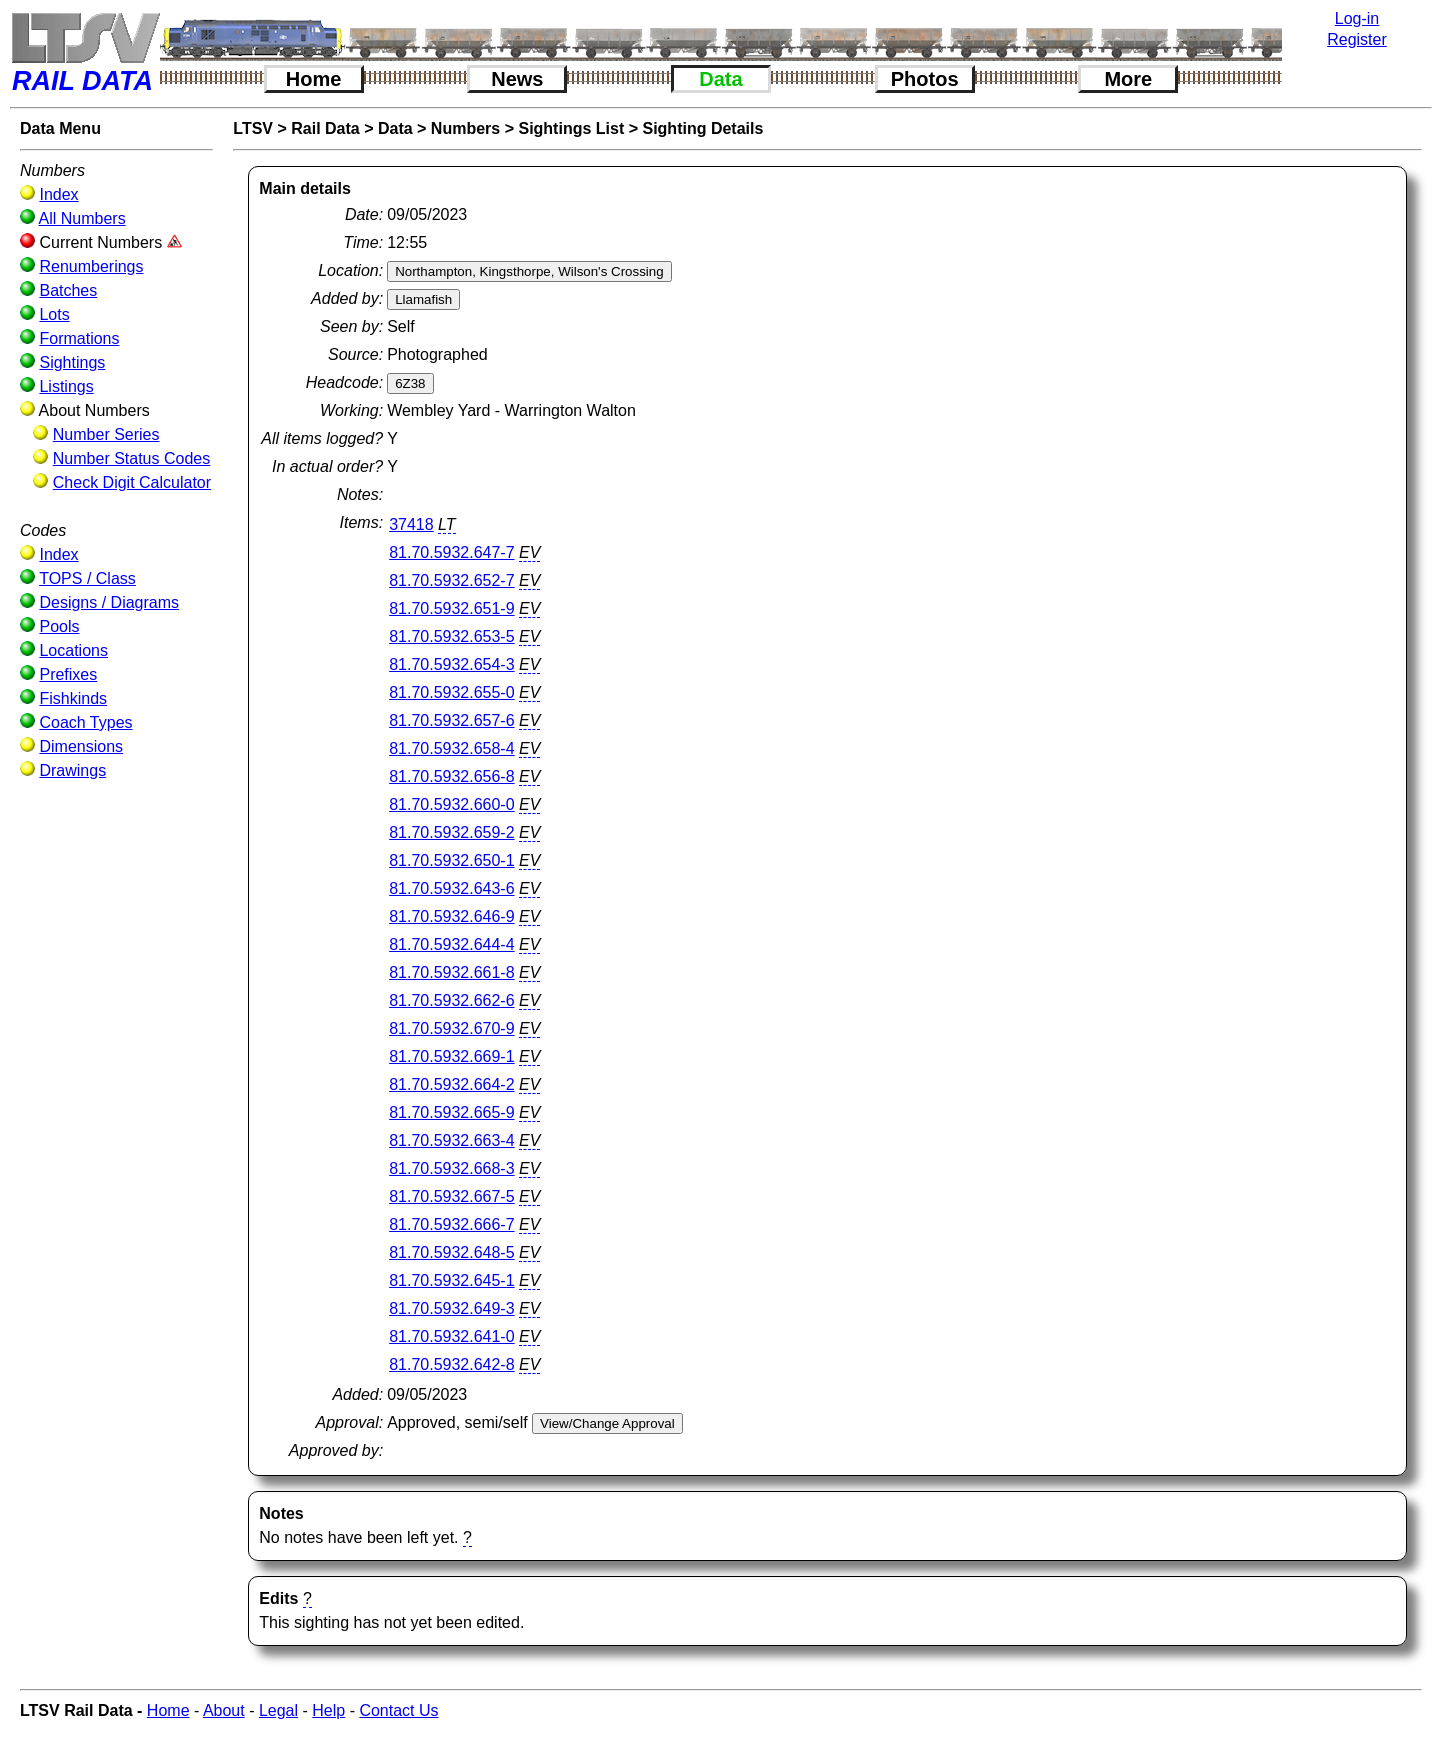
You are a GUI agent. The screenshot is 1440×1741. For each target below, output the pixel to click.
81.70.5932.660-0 (451, 804)
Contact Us (398, 1710)
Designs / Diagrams (109, 602)
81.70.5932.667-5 (451, 1196)
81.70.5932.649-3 (451, 1308)
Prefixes (68, 674)
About (224, 1710)
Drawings (72, 770)
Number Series (106, 434)
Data (720, 79)
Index (58, 194)
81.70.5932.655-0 (451, 692)
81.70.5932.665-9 (451, 1112)
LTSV (253, 128)
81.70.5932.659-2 (451, 832)
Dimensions (81, 746)
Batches (68, 290)
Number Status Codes (131, 458)
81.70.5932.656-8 (451, 776)
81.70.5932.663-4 (451, 1140)
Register (1357, 39)
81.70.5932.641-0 (451, 1336)
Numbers (465, 128)
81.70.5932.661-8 (451, 972)
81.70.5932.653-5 (451, 636)
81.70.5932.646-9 (451, 916)
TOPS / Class (87, 578)
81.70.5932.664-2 (451, 1084)
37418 (411, 524)
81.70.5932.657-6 (451, 720)
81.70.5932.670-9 (451, 1028)
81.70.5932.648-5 (451, 1252)
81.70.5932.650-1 (451, 860)
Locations (73, 650)
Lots (54, 314)
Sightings (72, 362)
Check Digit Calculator (132, 482)
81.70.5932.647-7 (451, 552)
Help (328, 1710)
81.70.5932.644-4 (451, 944)
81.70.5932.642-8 (451, 1364)
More (1128, 79)
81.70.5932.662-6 (451, 1000)
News (517, 79)
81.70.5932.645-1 (451, 1280)
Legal (278, 1710)
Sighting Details (702, 128)
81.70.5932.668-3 (451, 1168)
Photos (925, 79)
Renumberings (91, 266)
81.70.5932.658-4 (451, 748)
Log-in (1357, 18)
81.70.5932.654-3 (451, 664)
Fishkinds (73, 698)
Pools (59, 626)
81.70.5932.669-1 (451, 1056)
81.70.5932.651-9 (451, 608)
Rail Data (325, 128)
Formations (79, 338)
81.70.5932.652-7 (451, 580)
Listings (66, 386)
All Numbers (82, 218)
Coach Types (85, 722)
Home (314, 79)
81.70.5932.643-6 (451, 888)
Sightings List (571, 128)
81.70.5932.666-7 (451, 1224)
